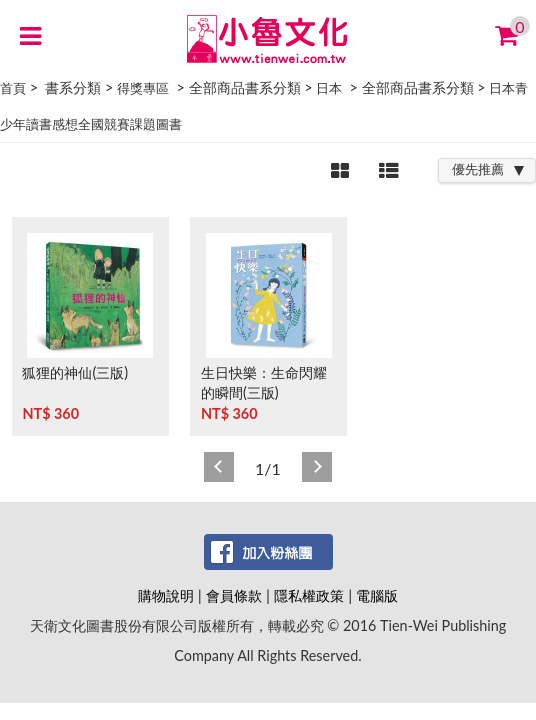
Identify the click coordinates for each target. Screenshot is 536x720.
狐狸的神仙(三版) (75, 372)
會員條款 (234, 595)
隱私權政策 (309, 595)
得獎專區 (143, 88)
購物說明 (166, 595)
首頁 (13, 88)
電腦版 (377, 595)
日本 (329, 88)
